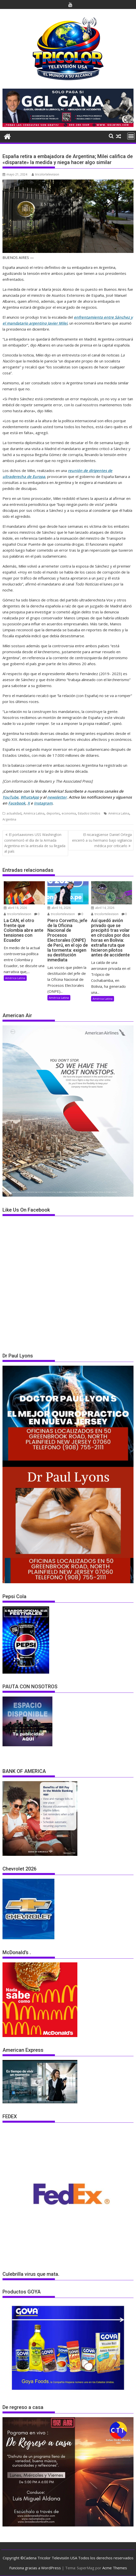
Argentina (9, 819)
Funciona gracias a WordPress (35, 2567)
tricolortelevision (45, 174)
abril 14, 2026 (102, 908)
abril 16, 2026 (59, 908)
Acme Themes (114, 2567)
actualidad (13, 813)
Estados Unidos (89, 813)
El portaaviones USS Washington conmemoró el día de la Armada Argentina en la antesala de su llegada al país (34, 843)
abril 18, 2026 (15, 908)
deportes (53, 813)
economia (69, 813)
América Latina (33, 813)
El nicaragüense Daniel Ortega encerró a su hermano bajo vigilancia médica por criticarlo (102, 840)
